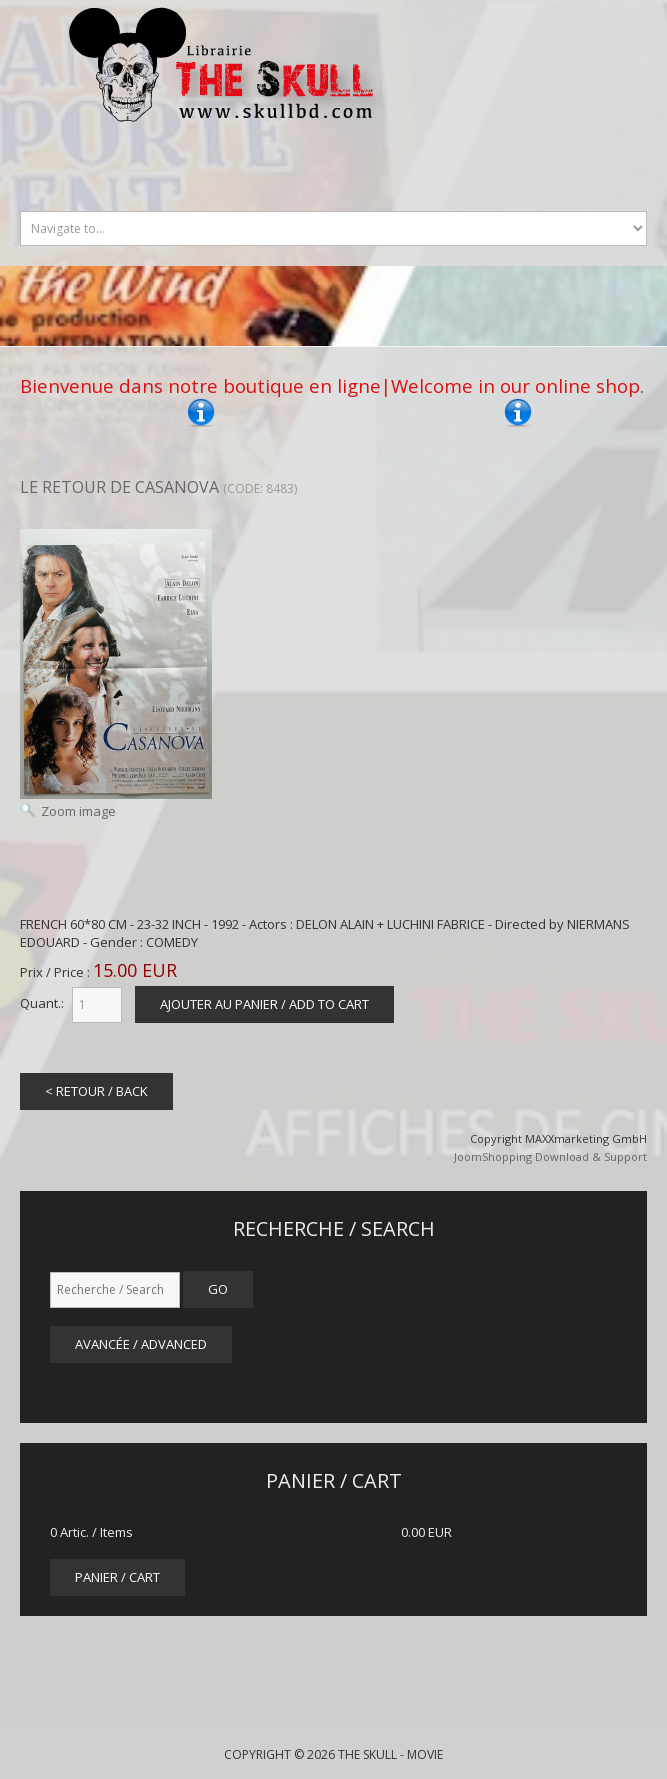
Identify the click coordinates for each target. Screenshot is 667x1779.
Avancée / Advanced (141, 1344)
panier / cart (117, 1577)
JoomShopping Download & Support (550, 1156)
